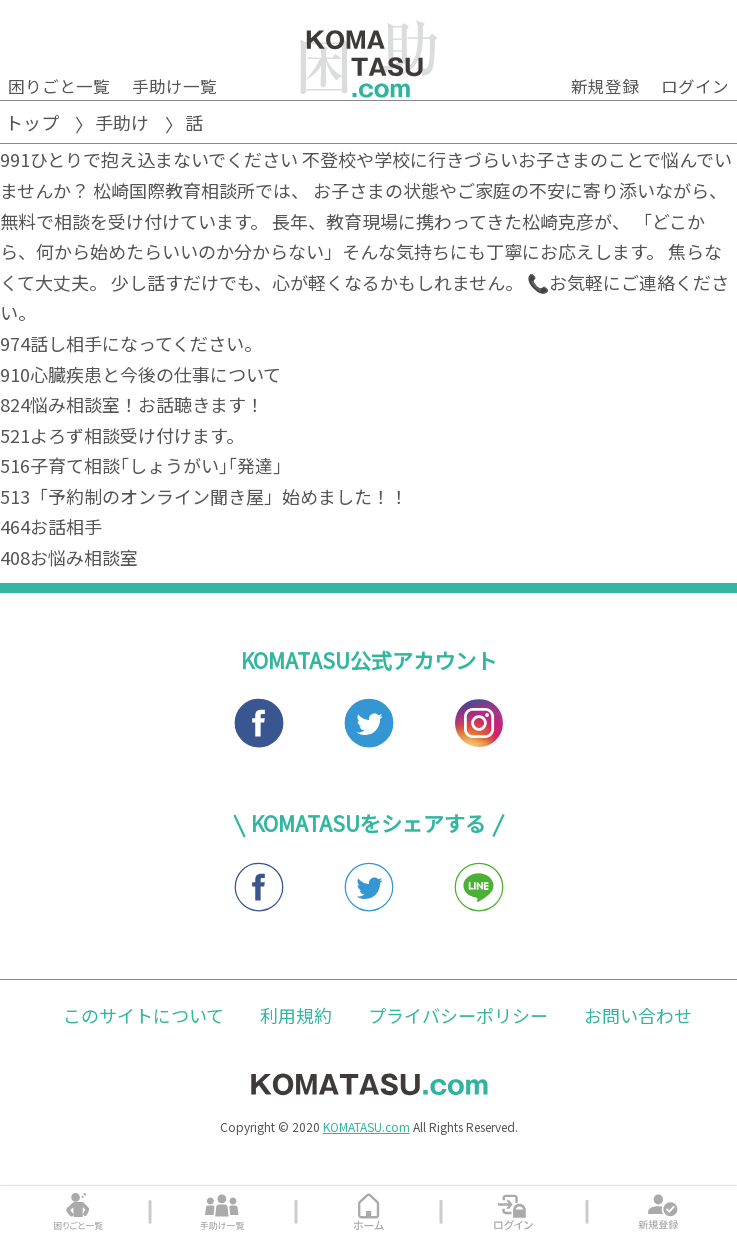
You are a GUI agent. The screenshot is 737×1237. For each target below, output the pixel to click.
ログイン (695, 86)
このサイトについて (143, 1015)
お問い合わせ (638, 1015)
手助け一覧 (174, 86)
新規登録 (605, 86)
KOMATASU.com (366, 1126)
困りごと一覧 (59, 86)
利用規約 (296, 1015)
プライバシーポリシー (458, 1015)
